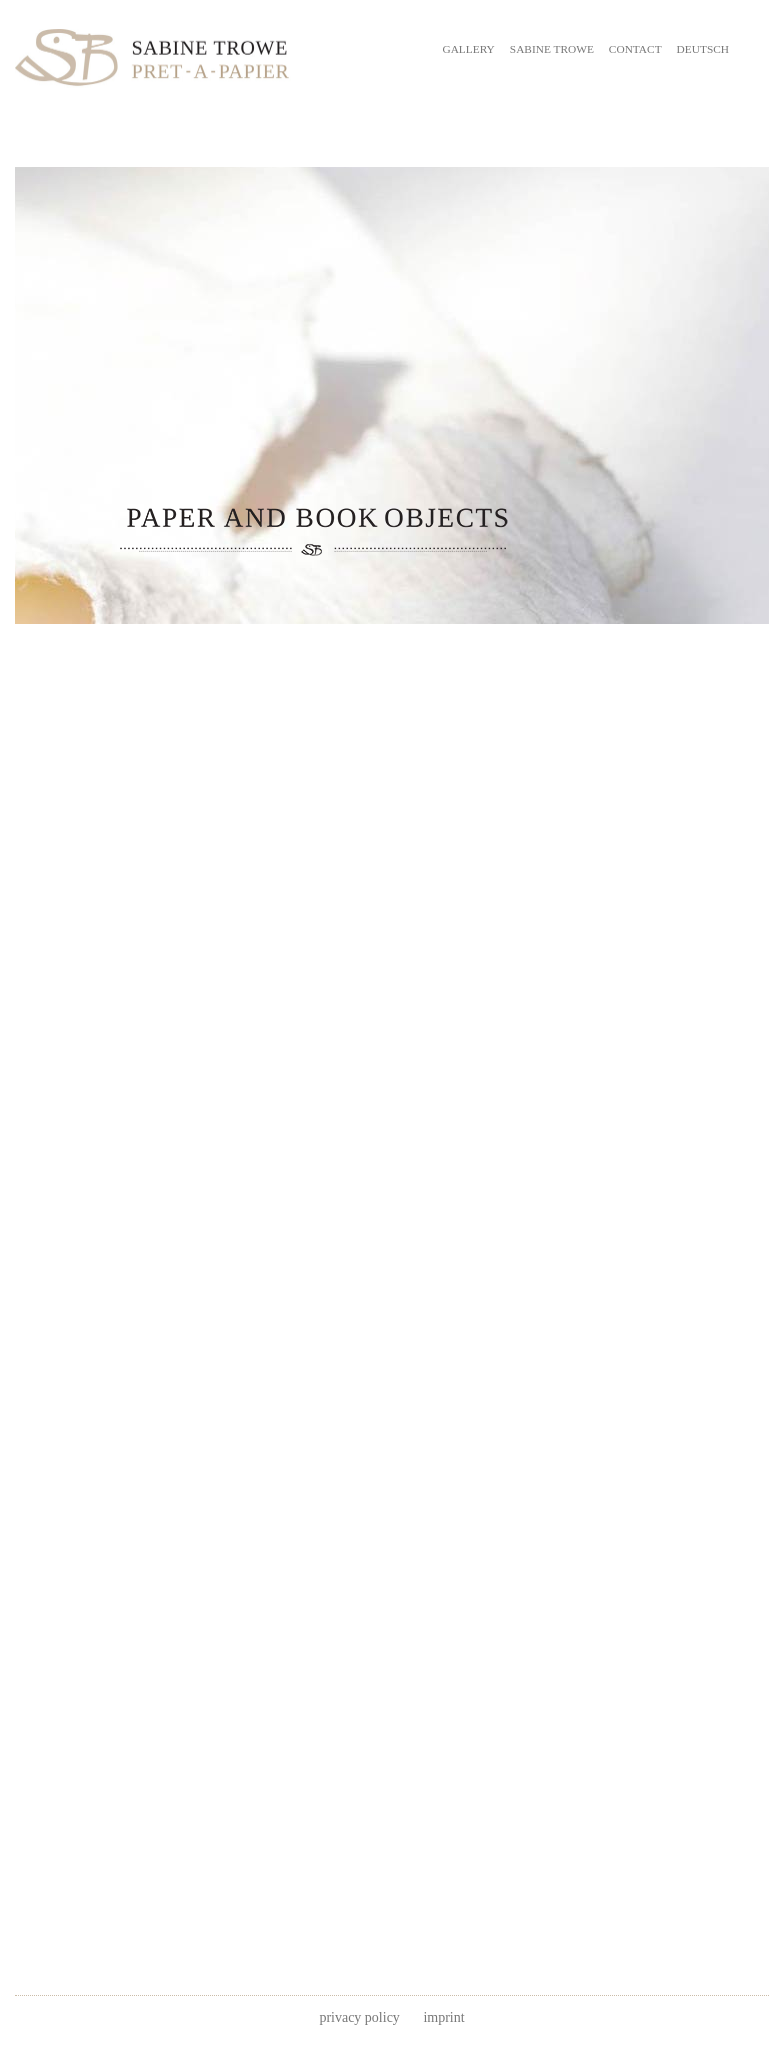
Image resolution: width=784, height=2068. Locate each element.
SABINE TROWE (552, 49)
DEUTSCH (703, 49)
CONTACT (635, 49)
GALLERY (468, 49)
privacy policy (359, 2017)
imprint (443, 2017)
